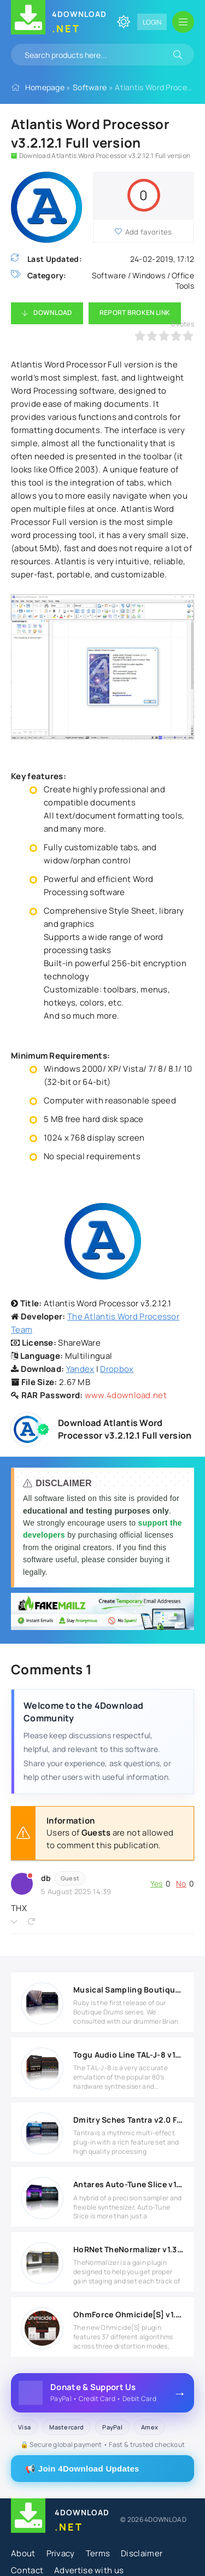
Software (90, 87)
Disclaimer (141, 2553)
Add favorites (148, 232)
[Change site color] (123, 22)
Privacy (60, 2553)
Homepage (45, 87)
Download (52, 312)
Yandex (80, 1369)
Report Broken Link (134, 312)
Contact (27, 2570)
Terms (98, 2553)
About (23, 2553)
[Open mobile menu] (183, 22)
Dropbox (116, 1369)
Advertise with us (89, 2570)
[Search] (177, 55)
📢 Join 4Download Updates (82, 2468)
